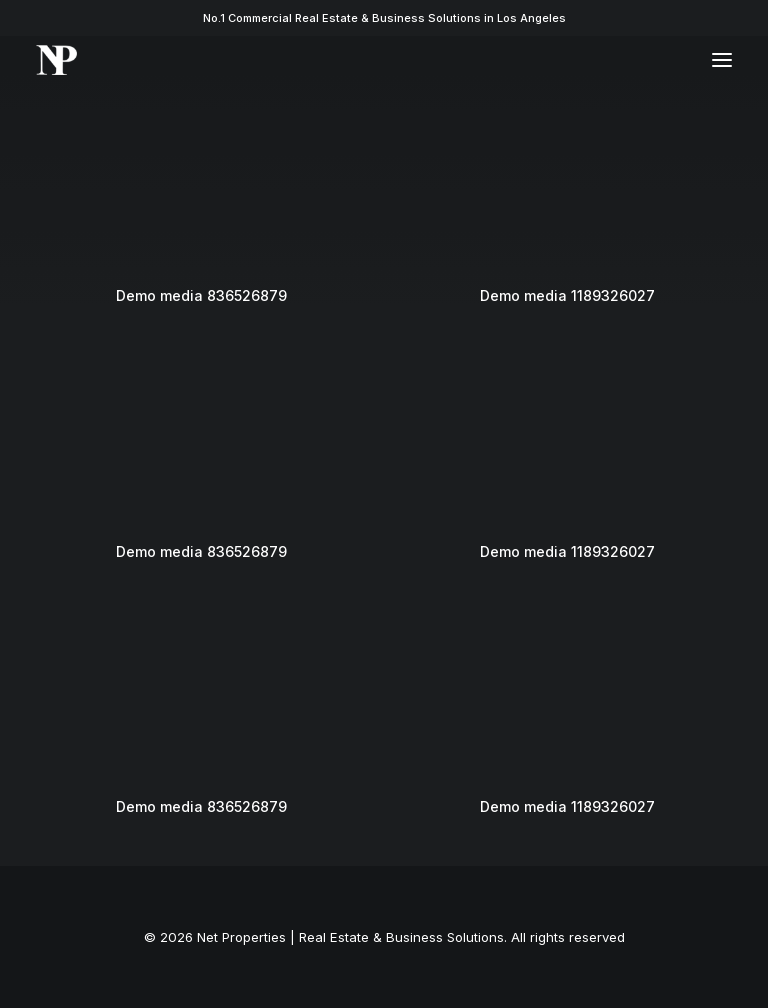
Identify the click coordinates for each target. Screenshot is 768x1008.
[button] (722, 60)
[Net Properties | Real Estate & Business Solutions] (56, 60)
